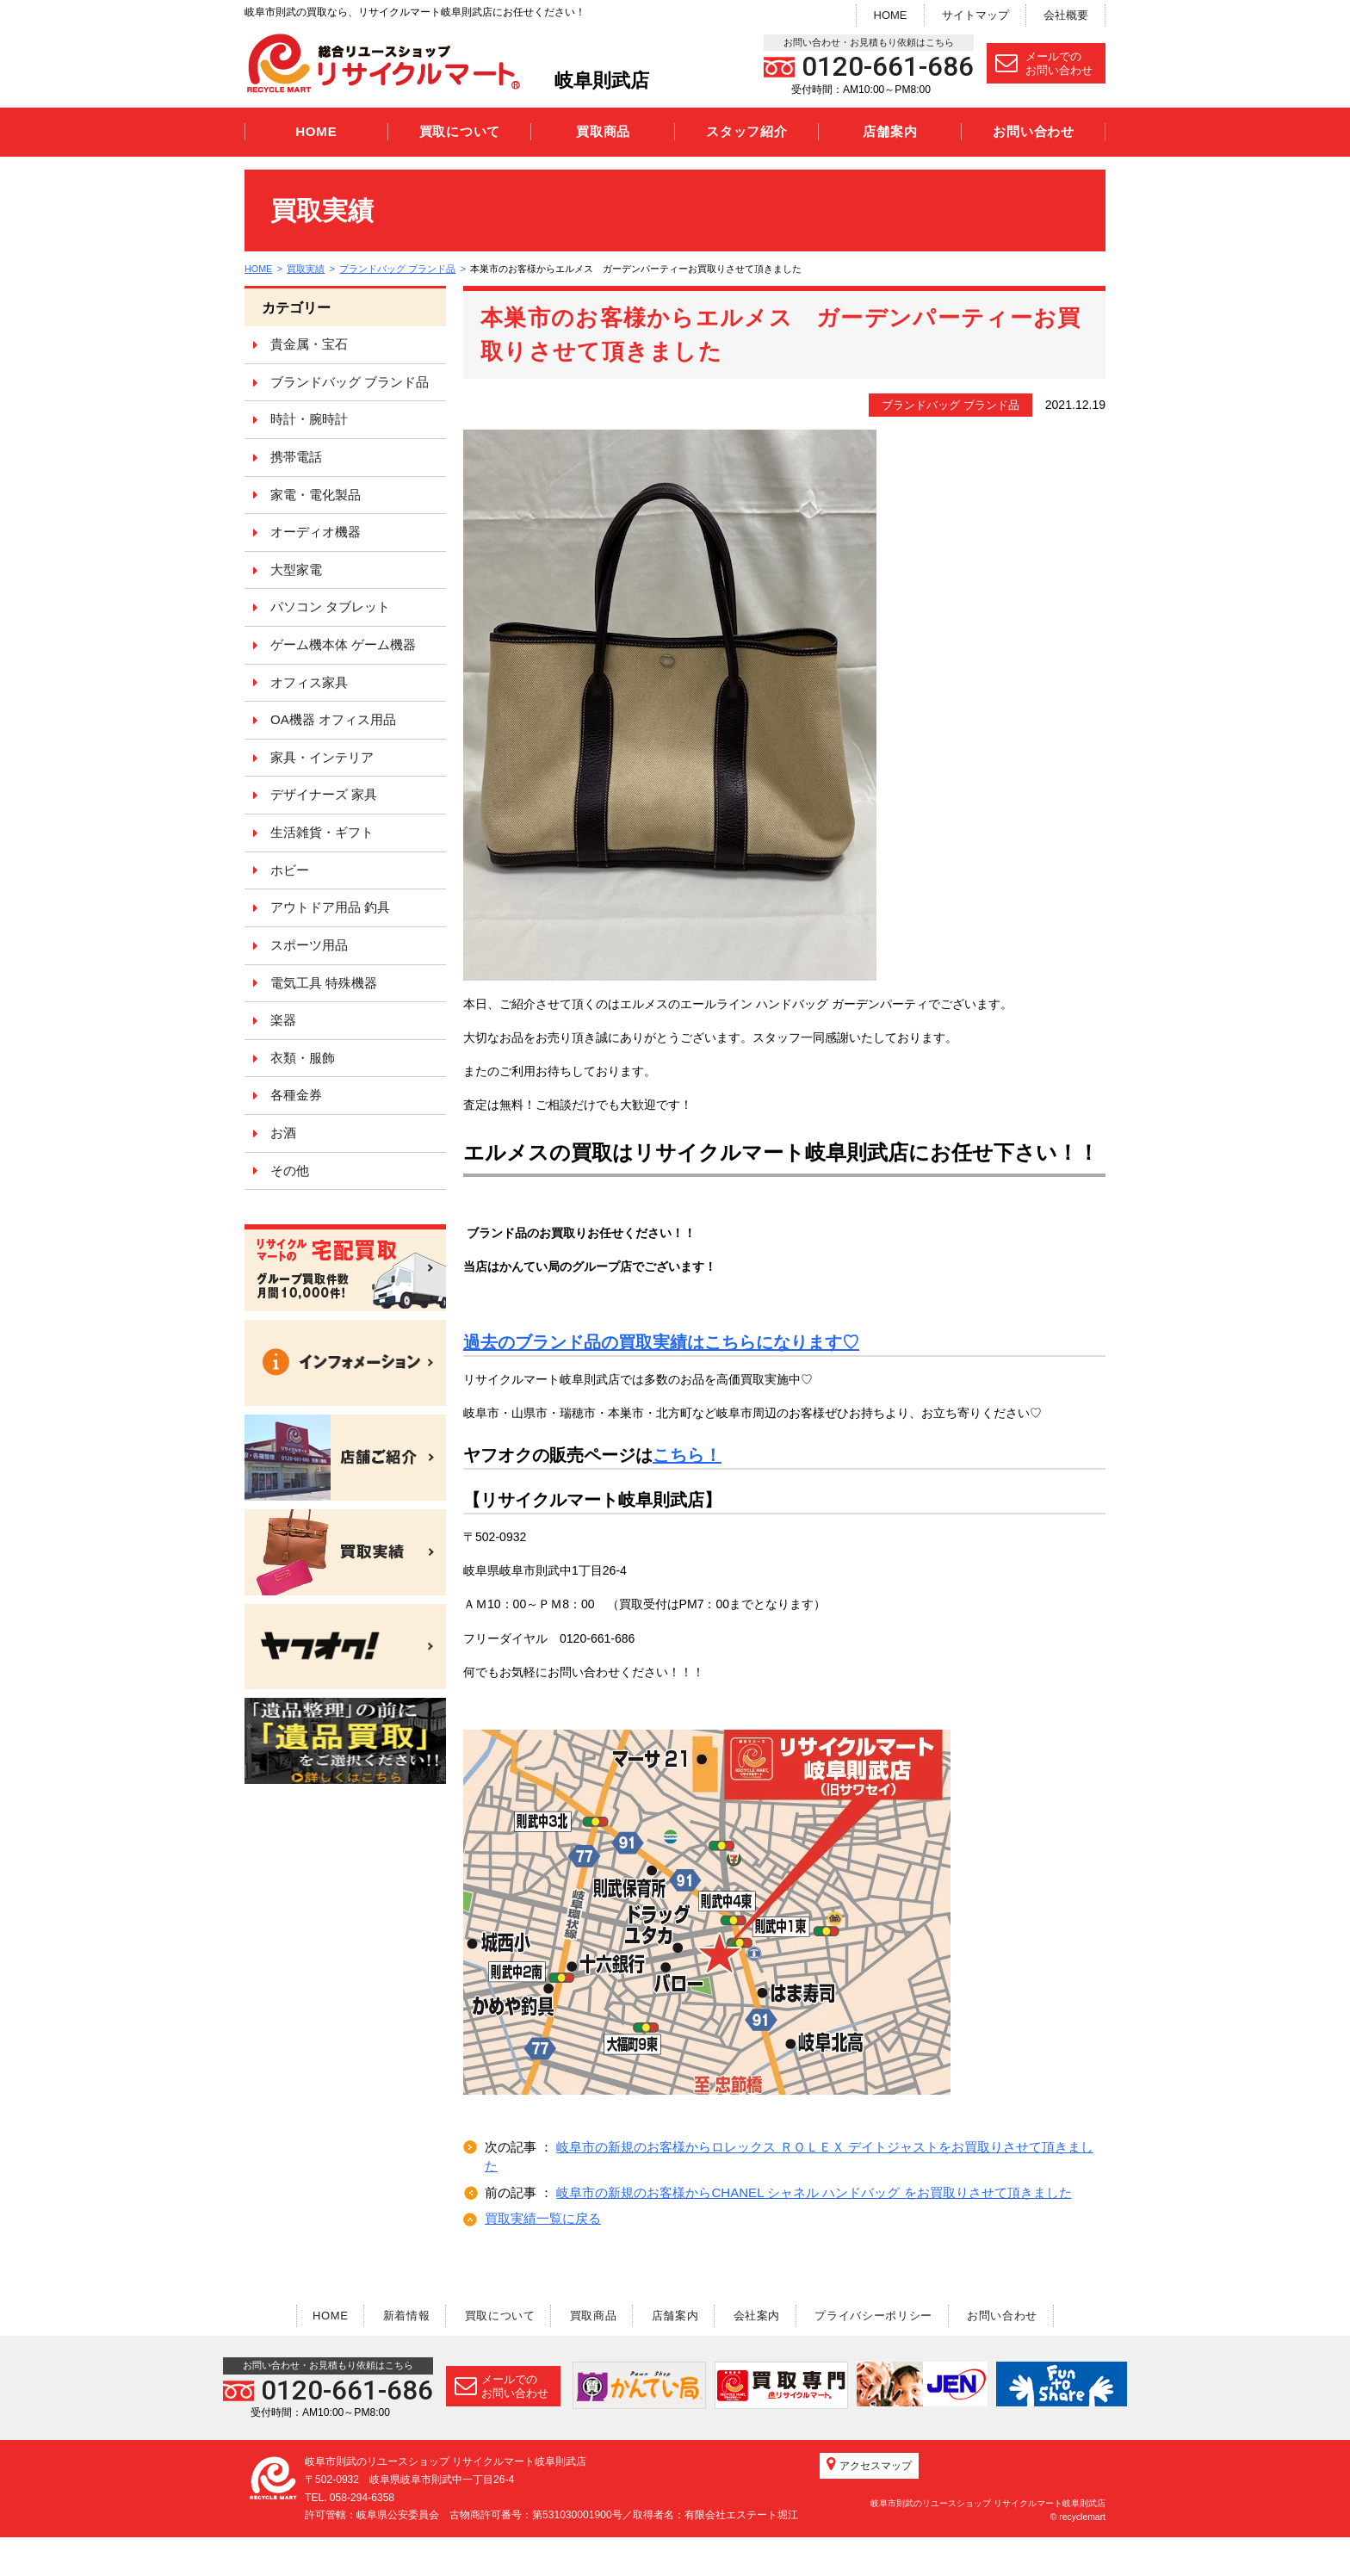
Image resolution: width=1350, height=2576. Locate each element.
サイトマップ (975, 15)
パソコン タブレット (330, 606)
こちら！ (687, 1455)
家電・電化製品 (315, 494)
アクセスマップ (869, 2503)
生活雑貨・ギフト (322, 832)
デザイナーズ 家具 (323, 794)
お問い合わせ (1033, 131)
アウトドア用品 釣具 (330, 907)
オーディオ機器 (315, 531)
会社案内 (761, 2315)
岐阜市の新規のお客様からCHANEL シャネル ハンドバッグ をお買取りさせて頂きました (813, 2192)
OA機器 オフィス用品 (333, 719)
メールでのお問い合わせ (1044, 63)
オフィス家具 (309, 682)
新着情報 (399, 2315)
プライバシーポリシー (881, 2315)
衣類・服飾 (302, 1057)
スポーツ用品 (309, 945)
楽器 (283, 1019)
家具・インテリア (322, 757)
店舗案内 (890, 131)
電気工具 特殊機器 (323, 982)
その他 (289, 1170)
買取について (460, 131)
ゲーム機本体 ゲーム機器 (343, 644)
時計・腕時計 (309, 419)
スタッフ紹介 (747, 131)
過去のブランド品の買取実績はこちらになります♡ (661, 1342)
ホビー (289, 870)
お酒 (283, 1132)
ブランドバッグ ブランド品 (399, 268)
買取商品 (603, 131)
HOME (890, 15)
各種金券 (296, 1094)
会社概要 (1065, 15)
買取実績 (307, 268)
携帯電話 (296, 456)
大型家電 (296, 569)
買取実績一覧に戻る (543, 2218)
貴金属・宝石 (309, 344)
